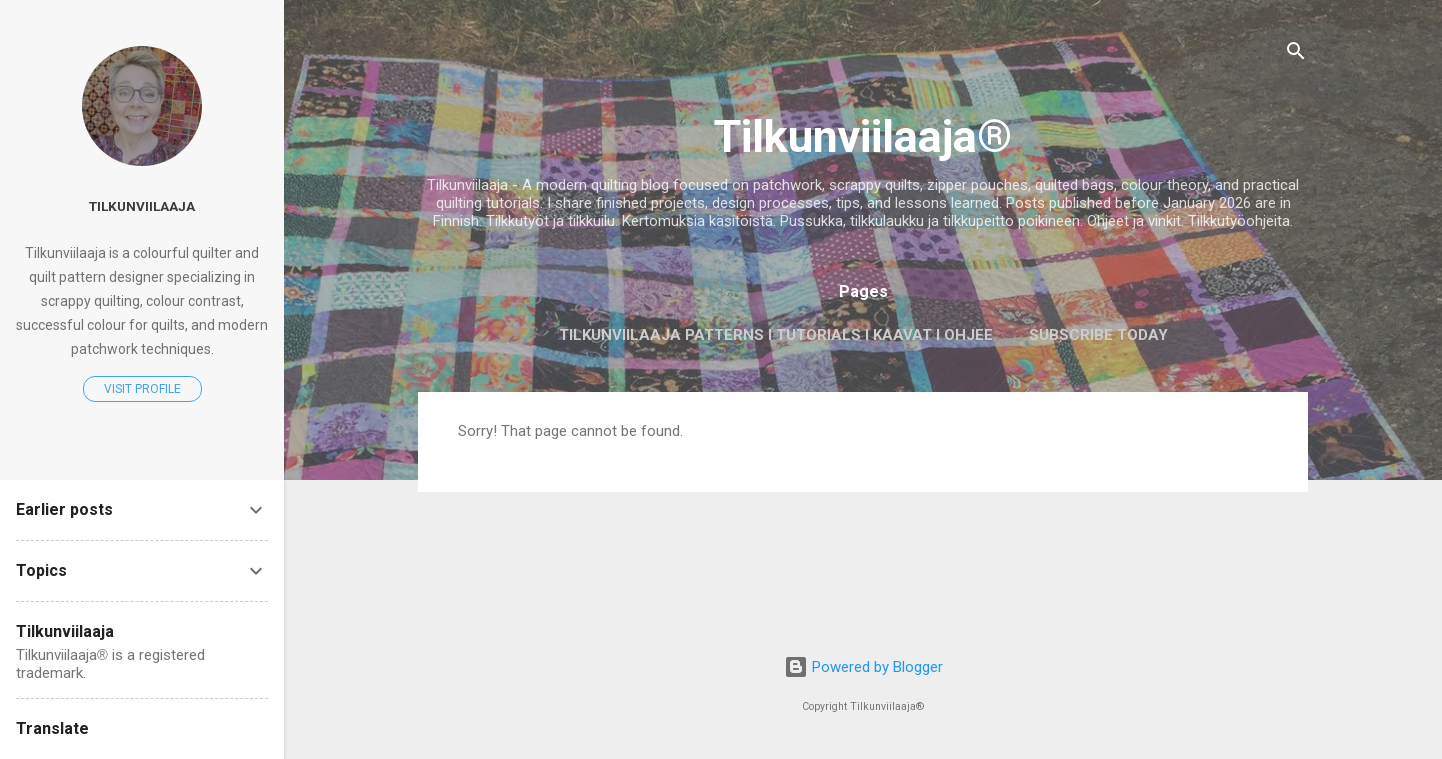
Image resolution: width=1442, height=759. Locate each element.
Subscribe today (1098, 335)
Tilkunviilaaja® (863, 136)
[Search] (1296, 54)
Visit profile (142, 389)
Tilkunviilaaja (142, 206)
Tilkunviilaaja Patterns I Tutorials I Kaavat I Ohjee (776, 335)
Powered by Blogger (863, 667)
